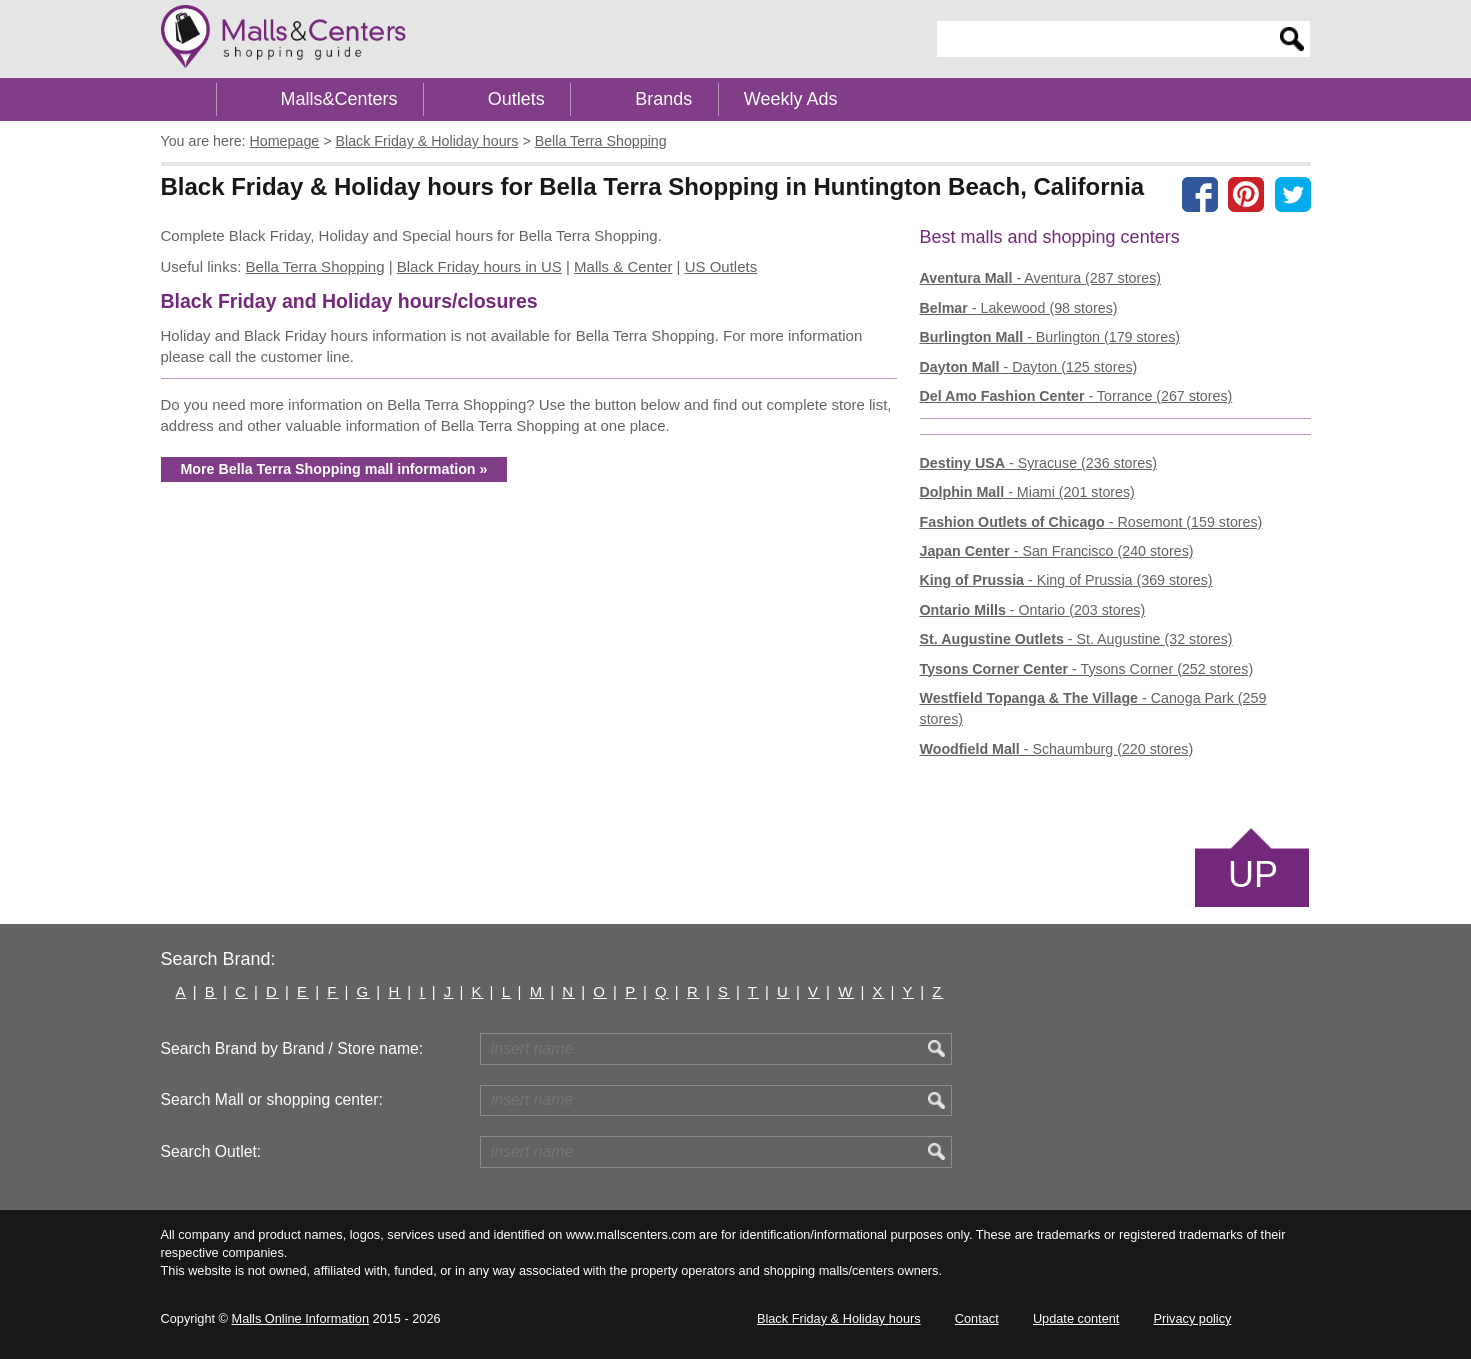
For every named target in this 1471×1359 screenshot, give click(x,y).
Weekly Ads (791, 99)
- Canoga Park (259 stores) (1093, 708)
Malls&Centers (339, 99)
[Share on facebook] (1200, 194)
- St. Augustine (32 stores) (1076, 639)
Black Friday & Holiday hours (839, 1318)
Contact (977, 1318)
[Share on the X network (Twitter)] (1293, 194)
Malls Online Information (300, 1318)
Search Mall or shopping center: (272, 1099)
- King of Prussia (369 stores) (1066, 580)
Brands (663, 99)
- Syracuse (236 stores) (1039, 463)
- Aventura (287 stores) (1041, 278)
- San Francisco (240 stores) (1057, 551)
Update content (1076, 1318)
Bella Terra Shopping (315, 266)
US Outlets (721, 266)
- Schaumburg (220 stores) (1057, 749)
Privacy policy (1193, 1318)
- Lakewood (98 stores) (1019, 308)
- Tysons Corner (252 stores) (1087, 669)
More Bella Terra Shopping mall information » (334, 469)
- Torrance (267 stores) (1076, 396)
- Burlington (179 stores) (1050, 337)
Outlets (516, 99)
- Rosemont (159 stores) (1091, 522)
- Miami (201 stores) (1027, 492)
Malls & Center (623, 266)
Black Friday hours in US (479, 266)
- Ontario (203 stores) (1033, 610)
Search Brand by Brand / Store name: (292, 1048)
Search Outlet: (211, 1151)
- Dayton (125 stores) (1029, 367)
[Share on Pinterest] (1246, 194)
